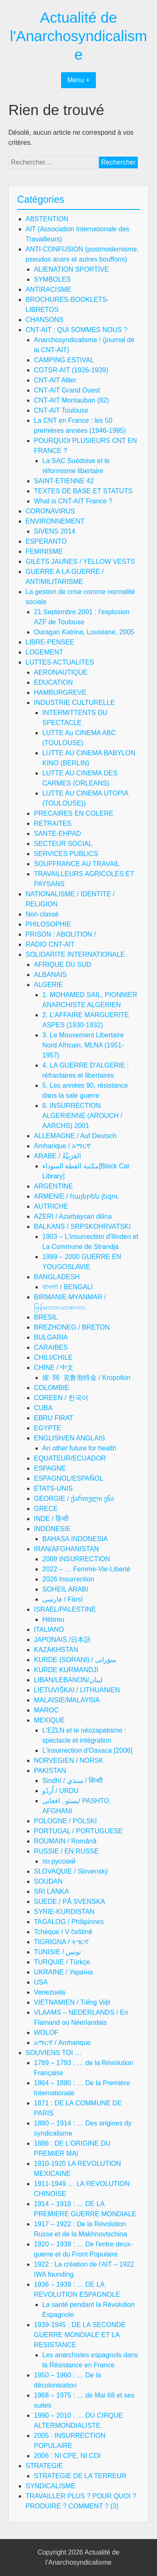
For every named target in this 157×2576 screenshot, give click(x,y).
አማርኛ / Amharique (62, 2042)
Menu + (78, 80)
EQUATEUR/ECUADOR (70, 1458)
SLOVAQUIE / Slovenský (71, 1871)
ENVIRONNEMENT (55, 521)
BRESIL (46, 1317)
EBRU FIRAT (53, 1418)
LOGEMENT (44, 652)
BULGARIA (51, 1337)
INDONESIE (52, 1528)
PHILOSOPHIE (48, 924)
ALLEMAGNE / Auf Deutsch (75, 1135)
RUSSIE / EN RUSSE (66, 1851)
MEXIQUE (49, 1720)
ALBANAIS (50, 974)
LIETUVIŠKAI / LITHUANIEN (77, 1690)
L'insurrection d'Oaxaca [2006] (87, 1750)
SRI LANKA (51, 1891)
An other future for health (79, 1448)
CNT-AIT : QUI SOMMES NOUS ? (76, 329)
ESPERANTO (46, 541)
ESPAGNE (50, 1468)
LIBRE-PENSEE (50, 642)
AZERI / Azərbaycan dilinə (73, 1216)
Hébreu (53, 1619)
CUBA (43, 1407)
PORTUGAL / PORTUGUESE (78, 1831)
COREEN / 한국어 (61, 1397)
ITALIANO (49, 1629)
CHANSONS (45, 319)
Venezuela (49, 1992)
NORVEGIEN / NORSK (68, 1760)
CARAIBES (51, 1347)
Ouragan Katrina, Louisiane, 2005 (84, 632)
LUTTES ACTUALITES (60, 662)
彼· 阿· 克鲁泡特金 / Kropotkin (86, 1377)
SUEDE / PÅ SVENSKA (69, 1901)
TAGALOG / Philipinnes (69, 1921)
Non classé (42, 914)
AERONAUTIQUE (61, 672)
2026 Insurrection (68, 1579)
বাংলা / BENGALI (67, 1287)
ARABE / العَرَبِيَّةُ (57, 1156)
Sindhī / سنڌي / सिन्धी (72, 1780)
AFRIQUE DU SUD (62, 964)
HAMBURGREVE (60, 692)
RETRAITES (53, 823)
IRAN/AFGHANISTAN (66, 1548)
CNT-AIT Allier (55, 380)
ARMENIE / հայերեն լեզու (76, 1196)
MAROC (46, 1710)
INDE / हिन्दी (51, 1518)
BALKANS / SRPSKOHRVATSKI (82, 1226)
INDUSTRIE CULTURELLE (74, 702)
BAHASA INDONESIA (75, 1538)
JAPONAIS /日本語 (62, 1639)
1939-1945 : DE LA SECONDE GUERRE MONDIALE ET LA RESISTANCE (80, 2334)
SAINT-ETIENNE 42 (64, 480)
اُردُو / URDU (60, 1790)
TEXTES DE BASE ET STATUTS (83, 491)
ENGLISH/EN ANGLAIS (69, 1438)
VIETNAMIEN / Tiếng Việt (72, 2002)
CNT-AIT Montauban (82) (71, 400)
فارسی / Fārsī (62, 1599)
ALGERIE (48, 984)
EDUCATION (53, 682)
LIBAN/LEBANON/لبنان (68, 1679)
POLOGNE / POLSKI (65, 1821)
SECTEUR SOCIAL (63, 843)
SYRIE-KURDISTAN (64, 1911)
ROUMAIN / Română (65, 1841)
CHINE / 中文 (54, 1367)
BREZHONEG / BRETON (72, 1327)
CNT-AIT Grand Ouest (67, 390)
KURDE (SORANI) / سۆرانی (75, 1659)
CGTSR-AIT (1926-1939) (71, 370)
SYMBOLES (52, 279)
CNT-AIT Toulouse (61, 410)
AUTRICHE (51, 1206)
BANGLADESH (57, 1276)
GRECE (46, 1508)
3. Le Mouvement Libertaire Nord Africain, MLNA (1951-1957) (83, 1045)
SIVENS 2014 (54, 531)
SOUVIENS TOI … (54, 2052)
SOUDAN (48, 1881)
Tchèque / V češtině (63, 1931)
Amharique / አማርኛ (62, 1145)
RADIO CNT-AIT (50, 944)
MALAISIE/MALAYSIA (67, 1700)
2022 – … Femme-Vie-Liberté (86, 1569)
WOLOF (46, 2032)
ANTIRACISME (48, 289)
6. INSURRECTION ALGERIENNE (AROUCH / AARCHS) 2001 (82, 1115)
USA (41, 1982)
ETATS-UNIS (53, 1488)
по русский (58, 1861)
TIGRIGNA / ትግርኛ (61, 1941)
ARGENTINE (53, 1186)
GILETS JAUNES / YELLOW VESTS (80, 561)
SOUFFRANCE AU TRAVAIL (76, 863)
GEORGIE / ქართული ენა (74, 1498)
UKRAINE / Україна (63, 1972)
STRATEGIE (44, 2465)
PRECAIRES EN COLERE (73, 813)
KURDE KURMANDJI (66, 1669)
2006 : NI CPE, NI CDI (67, 2455)
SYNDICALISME (50, 2486)
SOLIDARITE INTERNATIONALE (75, 954)
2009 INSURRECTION (76, 1559)
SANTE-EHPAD (57, 833)
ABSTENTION (47, 219)
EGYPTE (47, 1428)
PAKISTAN (50, 1770)
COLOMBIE (51, 1387)
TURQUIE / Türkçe (62, 1962)
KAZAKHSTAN (56, 1649)
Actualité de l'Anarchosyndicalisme (78, 36)
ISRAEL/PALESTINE (65, 1609)
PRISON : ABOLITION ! (61, 934)
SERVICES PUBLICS (66, 853)
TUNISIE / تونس (57, 1952)
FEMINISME (44, 551)
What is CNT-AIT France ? (73, 501)
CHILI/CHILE (53, 1357)
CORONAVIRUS (50, 511)
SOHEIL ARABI (65, 1589)
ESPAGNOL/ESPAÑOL (68, 1478)
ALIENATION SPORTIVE (71, 269)
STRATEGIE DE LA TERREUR (80, 2475)
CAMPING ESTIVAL (64, 360)
